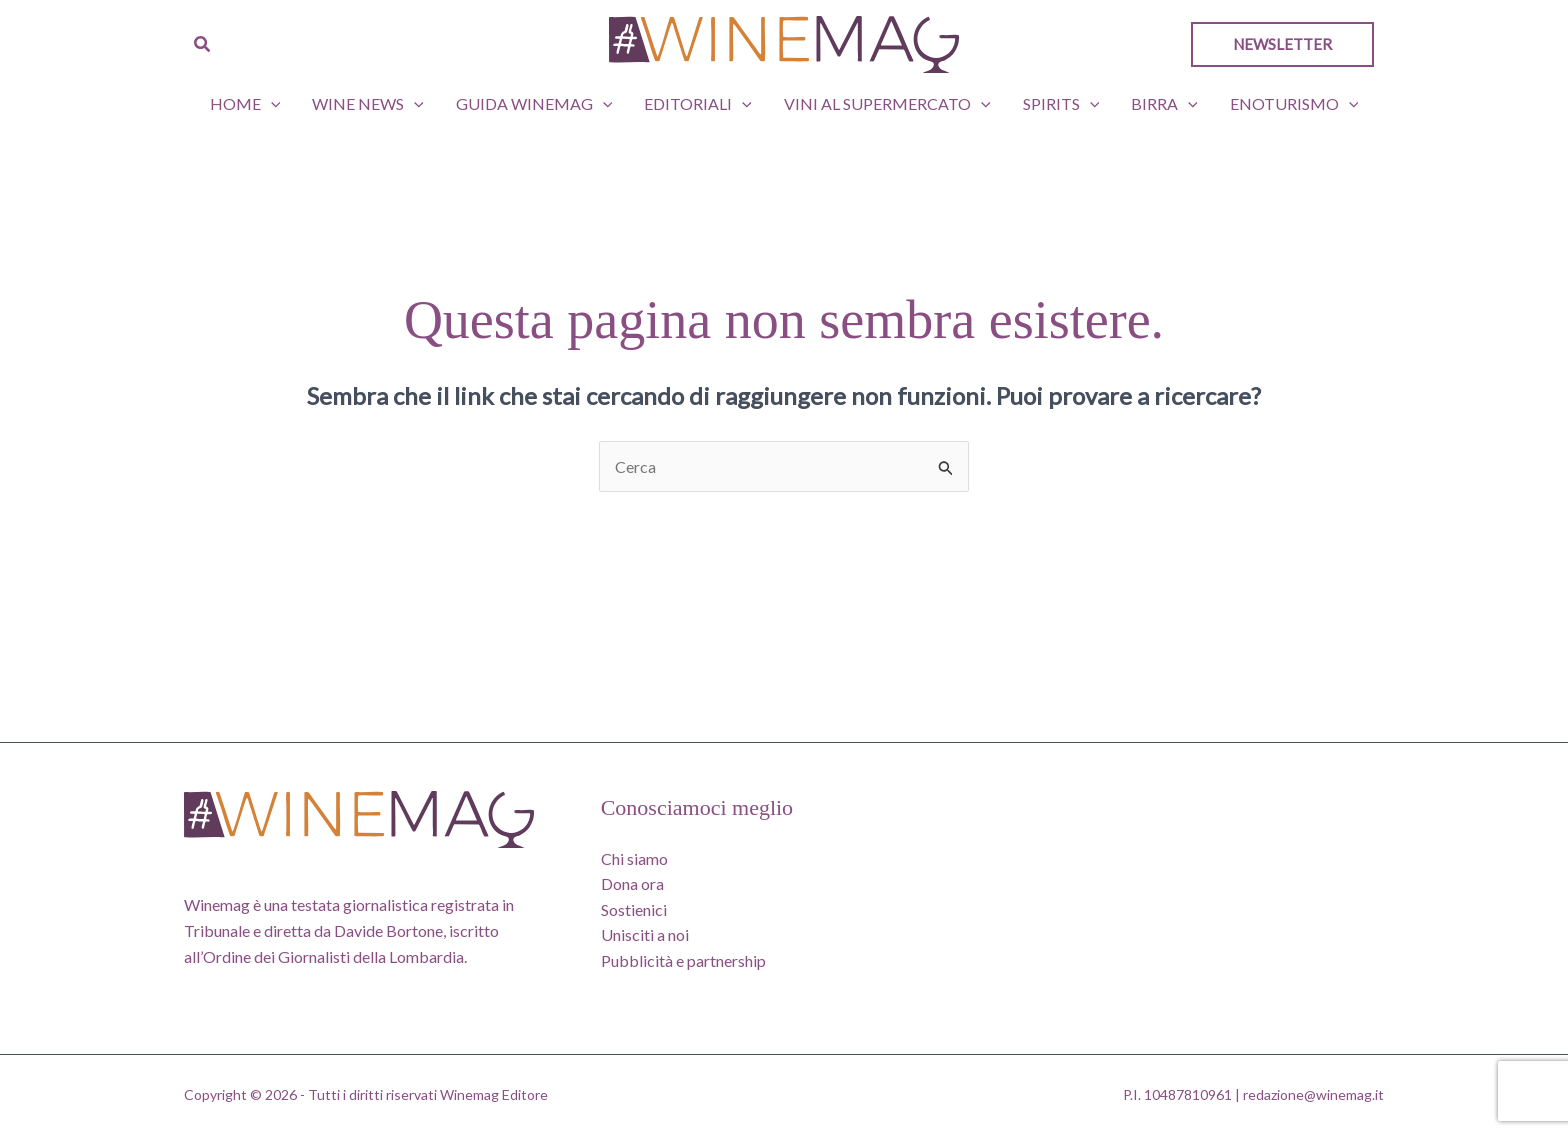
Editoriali (698, 104)
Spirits (1061, 104)
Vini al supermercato (887, 104)
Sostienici (634, 909)
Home (245, 104)
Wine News (368, 104)
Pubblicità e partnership (683, 960)
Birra (1164, 104)
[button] (203, 44)
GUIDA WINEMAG (534, 104)
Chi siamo (634, 858)
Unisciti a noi (645, 934)
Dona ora (632, 883)
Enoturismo (1294, 104)
